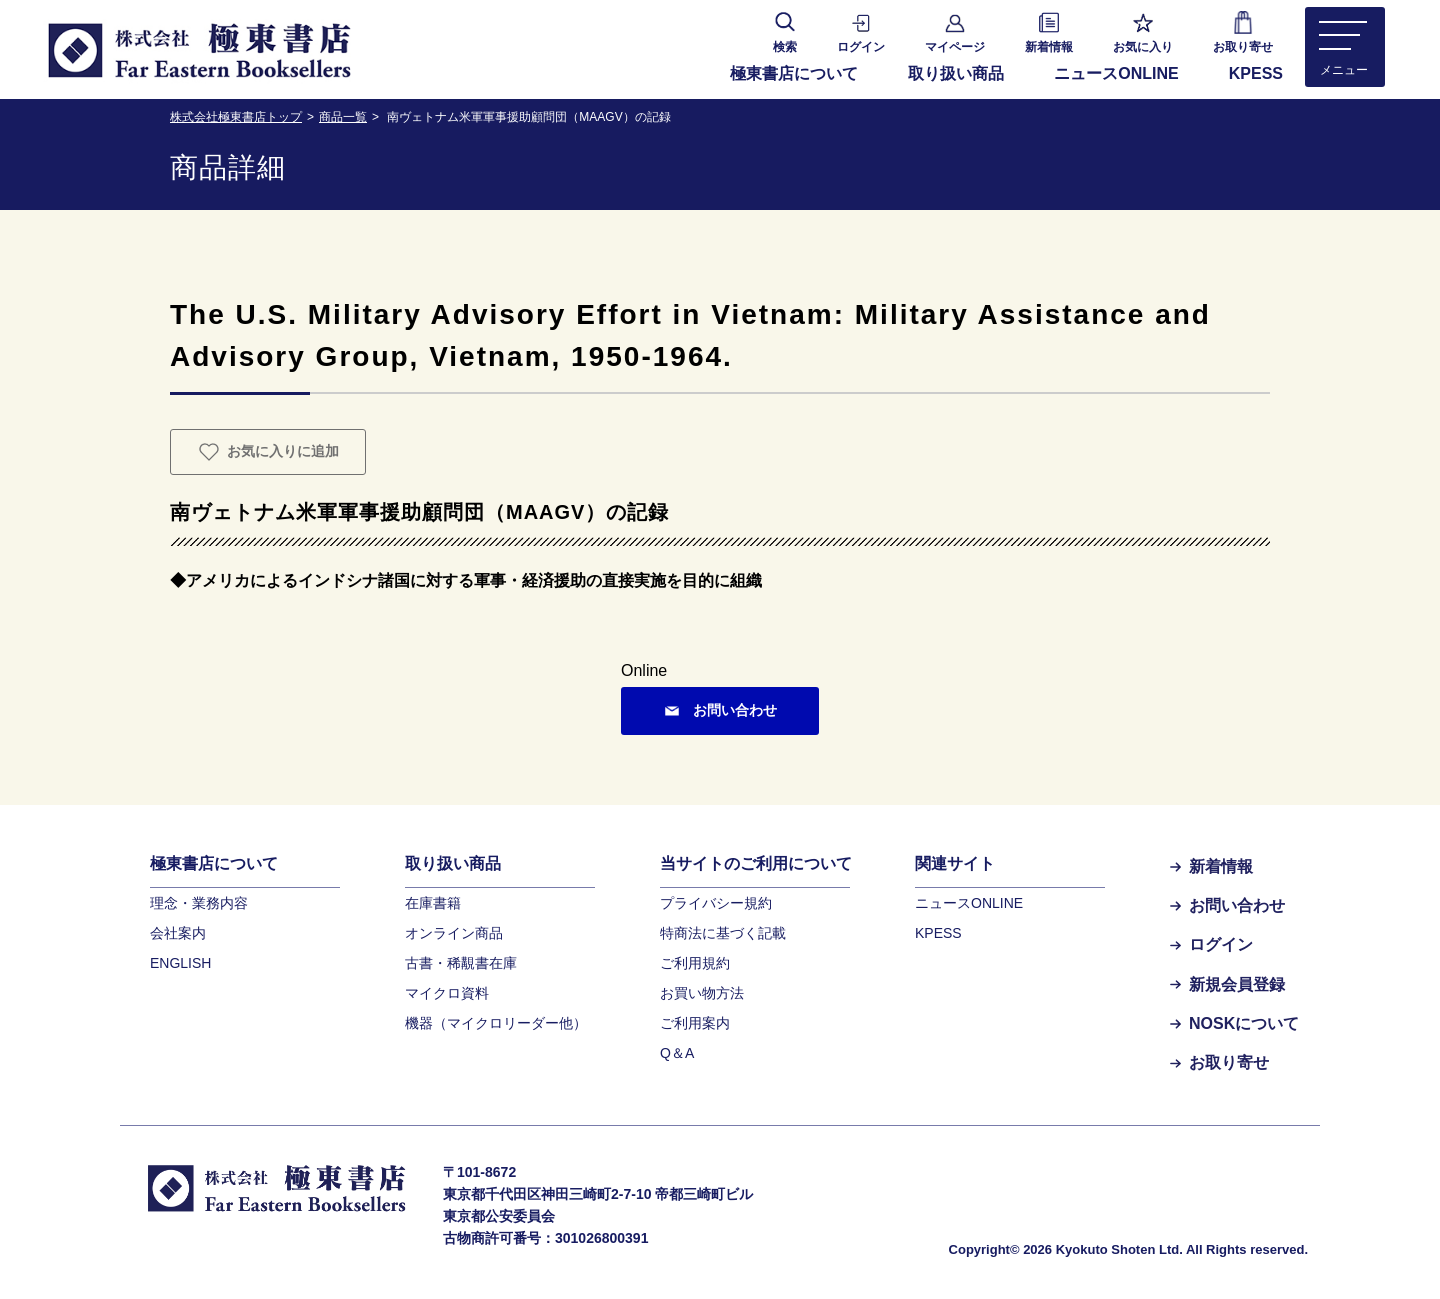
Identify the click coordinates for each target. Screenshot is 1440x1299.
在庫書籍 (433, 903)
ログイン (1211, 944)
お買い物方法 (702, 993)
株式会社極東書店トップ (236, 117)
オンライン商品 (454, 933)
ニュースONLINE (1116, 73)
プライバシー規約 (716, 903)
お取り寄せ (1219, 1062)
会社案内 (178, 933)
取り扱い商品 (956, 73)
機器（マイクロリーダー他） (496, 1023)
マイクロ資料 (447, 993)
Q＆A (677, 1053)
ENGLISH (180, 963)
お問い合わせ (1227, 905)
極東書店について (794, 73)
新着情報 (1211, 866)
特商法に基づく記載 (723, 933)
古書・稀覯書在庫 (461, 963)
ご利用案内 (695, 1023)
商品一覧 (343, 117)
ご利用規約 (695, 963)
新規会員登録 (1227, 984)
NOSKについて (1234, 1023)
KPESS (1256, 73)
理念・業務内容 (199, 903)
